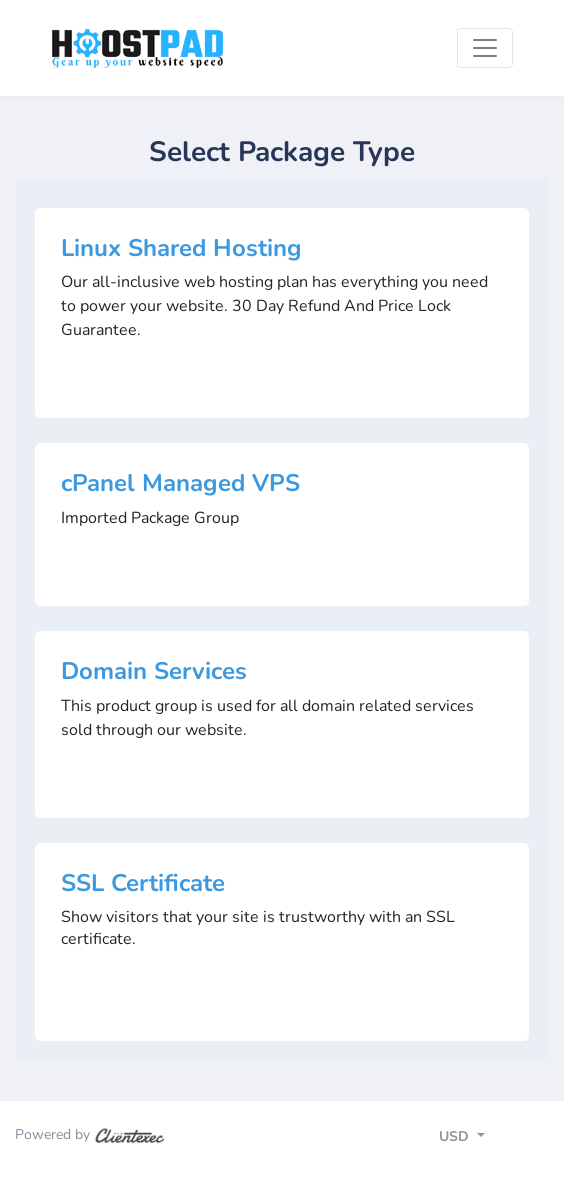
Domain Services (154, 671)
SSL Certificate (143, 883)
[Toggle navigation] (485, 48)
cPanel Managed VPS (180, 483)
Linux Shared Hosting (181, 248)
